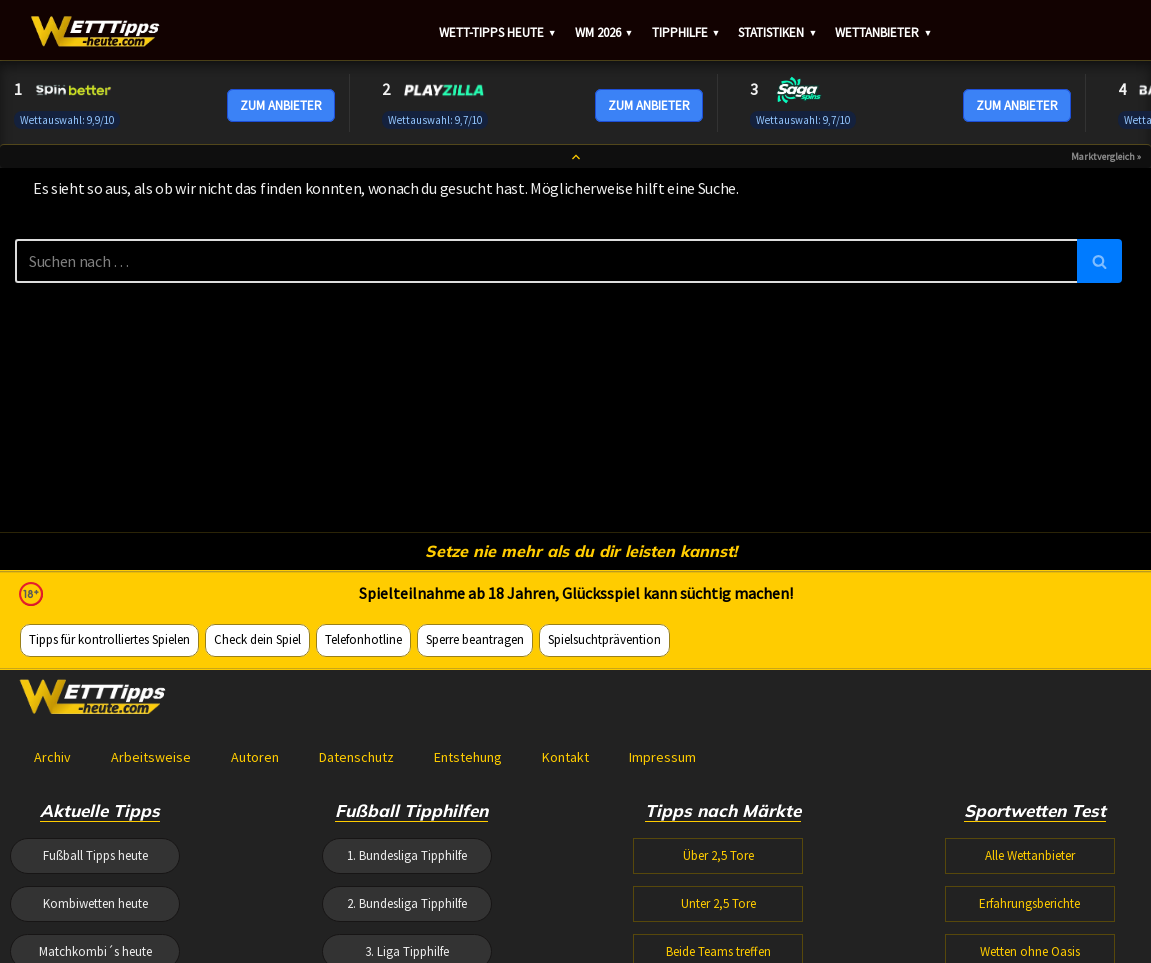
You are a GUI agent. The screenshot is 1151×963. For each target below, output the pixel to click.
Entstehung (468, 757)
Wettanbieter (883, 33)
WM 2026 (604, 33)
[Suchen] (546, 261)
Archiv (52, 757)
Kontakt (565, 757)
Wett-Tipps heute (498, 33)
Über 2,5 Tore (718, 855)
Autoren (255, 757)
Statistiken (777, 33)
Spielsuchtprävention (604, 639)
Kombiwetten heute (95, 903)
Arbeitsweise (151, 757)
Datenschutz (356, 757)
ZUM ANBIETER (281, 105)
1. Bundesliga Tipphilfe (407, 855)
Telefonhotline (363, 639)
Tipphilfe (686, 33)
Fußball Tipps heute (95, 855)
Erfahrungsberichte (1029, 903)
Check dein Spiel (257, 639)
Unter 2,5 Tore (718, 903)
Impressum (662, 757)
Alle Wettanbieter (1030, 855)
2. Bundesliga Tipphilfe (407, 903)
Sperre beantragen (475, 639)
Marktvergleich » (1106, 156)
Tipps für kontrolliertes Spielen (109, 639)
